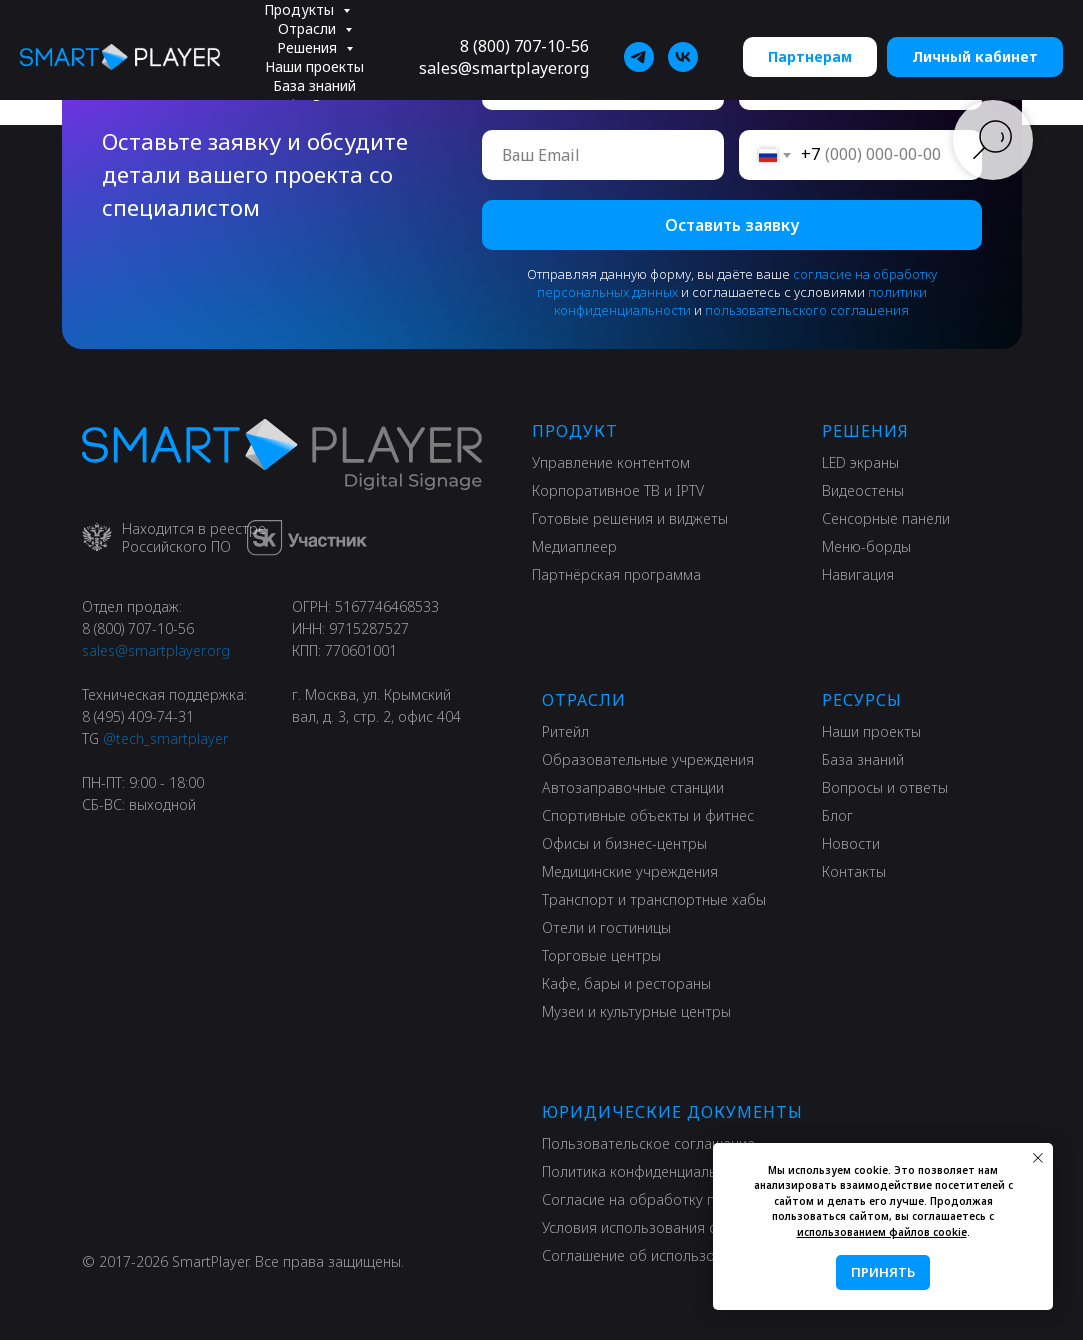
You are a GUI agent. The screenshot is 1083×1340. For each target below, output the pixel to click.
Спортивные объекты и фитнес (648, 815)
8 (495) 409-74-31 (138, 716)
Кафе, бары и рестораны (626, 983)
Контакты (854, 871)
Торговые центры (601, 955)
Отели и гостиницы (606, 927)
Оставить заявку (732, 225)
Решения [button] (309, 47)
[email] (603, 155)
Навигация (858, 574)
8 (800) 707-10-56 (524, 46)
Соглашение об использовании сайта (669, 1255)
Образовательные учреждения (648, 759)
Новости (851, 843)
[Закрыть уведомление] (1038, 1158)
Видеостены (863, 490)
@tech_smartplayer (165, 738)
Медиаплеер (574, 546)
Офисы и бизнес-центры (624, 843)
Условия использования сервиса (653, 1227)
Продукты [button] (301, 9)
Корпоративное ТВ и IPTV (618, 490)
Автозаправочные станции (633, 787)
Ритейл (565, 731)
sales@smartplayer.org (504, 68)
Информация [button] (316, 104)
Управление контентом (611, 462)
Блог (837, 815)
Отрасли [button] (309, 28)
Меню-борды (866, 546)
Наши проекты (314, 66)
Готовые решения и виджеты (630, 518)
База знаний (314, 85)
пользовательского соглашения (807, 310)
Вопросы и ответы (885, 787)
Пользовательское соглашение (648, 1143)
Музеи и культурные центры (636, 1011)
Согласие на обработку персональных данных (700, 1199)
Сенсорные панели (886, 518)
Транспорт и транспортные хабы (654, 899)
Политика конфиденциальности (649, 1171)
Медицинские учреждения (630, 871)
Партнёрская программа (616, 574)
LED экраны (860, 462)
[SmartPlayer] (639, 57)
